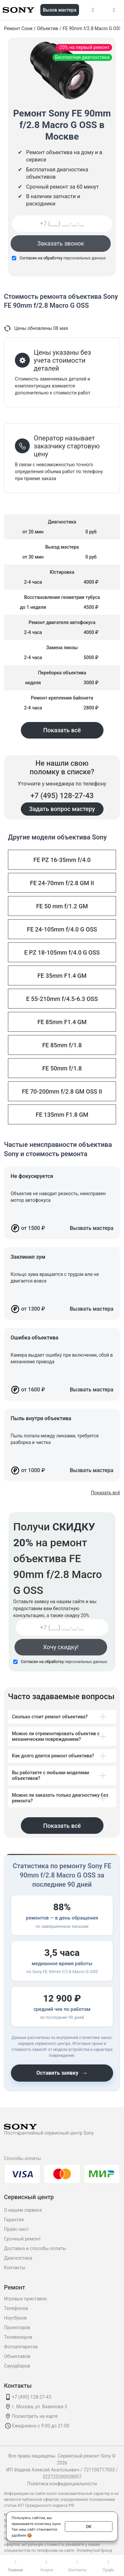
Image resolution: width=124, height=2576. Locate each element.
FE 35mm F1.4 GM (62, 975)
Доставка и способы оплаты (35, 2248)
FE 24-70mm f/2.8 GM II (62, 883)
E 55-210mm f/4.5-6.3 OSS (62, 998)
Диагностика (18, 2258)
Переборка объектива (62, 672)
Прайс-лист (16, 2229)
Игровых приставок (25, 2298)
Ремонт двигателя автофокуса (62, 622)
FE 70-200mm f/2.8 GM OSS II (62, 1091)
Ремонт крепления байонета (62, 697)
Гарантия (14, 2219)
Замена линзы (62, 647)
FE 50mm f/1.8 (62, 1068)
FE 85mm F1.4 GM (62, 1021)
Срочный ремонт (22, 2238)
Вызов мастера (59, 10)
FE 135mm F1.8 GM (62, 1114)
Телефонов (16, 2308)
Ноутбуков (15, 2318)
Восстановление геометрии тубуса (62, 597)
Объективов (17, 2356)
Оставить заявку (62, 2072)
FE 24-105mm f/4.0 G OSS (62, 929)
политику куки (47, 2523)
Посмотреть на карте (35, 2416)
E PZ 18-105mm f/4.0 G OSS (62, 952)
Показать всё (62, 730)
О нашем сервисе (23, 2210)
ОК (89, 2526)
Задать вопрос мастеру (62, 808)
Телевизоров (18, 2337)
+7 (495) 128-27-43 (62, 795)
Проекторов (17, 2327)
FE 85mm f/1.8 (62, 1045)
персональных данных (84, 258)
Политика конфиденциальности (62, 2483)
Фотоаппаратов (21, 2346)
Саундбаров (17, 2366)
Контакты (14, 2267)
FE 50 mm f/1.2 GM (62, 906)
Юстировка (62, 572)
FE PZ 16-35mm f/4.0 (62, 859)
